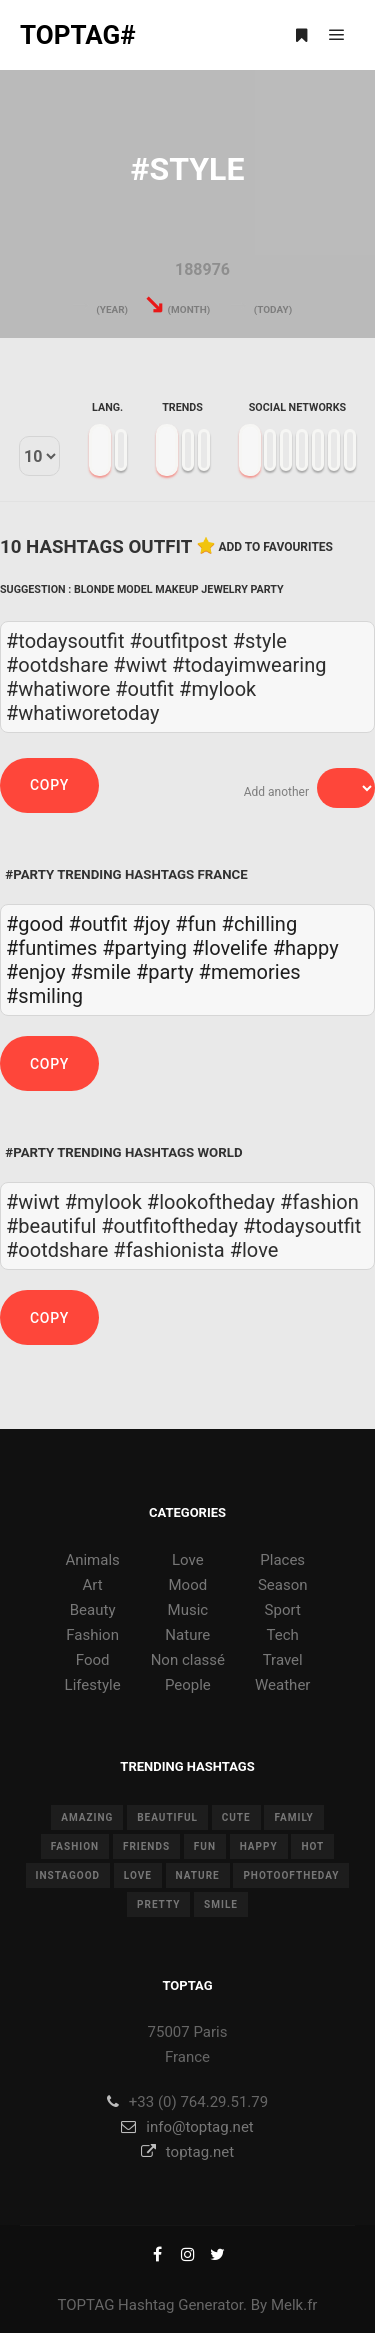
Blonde (94, 589)
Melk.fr (294, 2305)
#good (35, 924)
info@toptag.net (187, 2127)
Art (93, 1585)
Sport (283, 1610)
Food (93, 1660)
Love (188, 1560)
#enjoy (35, 972)
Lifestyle (93, 1685)
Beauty (93, 1610)
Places (282, 1560)
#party (165, 972)
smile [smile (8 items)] (221, 1904)
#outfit (98, 924)
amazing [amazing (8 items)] (87, 1817)
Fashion (92, 1635)
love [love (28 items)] (138, 1875)
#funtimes (51, 948)
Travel (283, 1660)
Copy (49, 785)
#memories (250, 972)
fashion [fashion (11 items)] (75, 1846)
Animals (92, 1560)
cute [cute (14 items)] (236, 1817)
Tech (283, 1635)
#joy (152, 924)
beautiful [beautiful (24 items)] (167, 1817)
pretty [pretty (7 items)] (158, 1904)
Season (283, 1585)
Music (188, 1610)
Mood (188, 1585)
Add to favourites (275, 547)
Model (135, 589)
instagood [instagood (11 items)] (68, 1875)
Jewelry (224, 589)
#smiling (44, 996)
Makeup (177, 589)
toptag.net (187, 2152)
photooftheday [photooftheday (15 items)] (291, 1875)
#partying (144, 948)
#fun (195, 924)
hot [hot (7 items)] (312, 1846)
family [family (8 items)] (293, 1817)
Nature (187, 1635)
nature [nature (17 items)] (198, 1875)
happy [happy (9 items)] (259, 1846)
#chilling (260, 924)
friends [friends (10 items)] (146, 1846)
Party (267, 589)
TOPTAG (86, 2305)
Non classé (188, 1660)
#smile (100, 972)
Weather (282, 1685)
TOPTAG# (78, 35)
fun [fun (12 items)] (205, 1846)
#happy (306, 948)
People (188, 1685)
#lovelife (230, 948)
